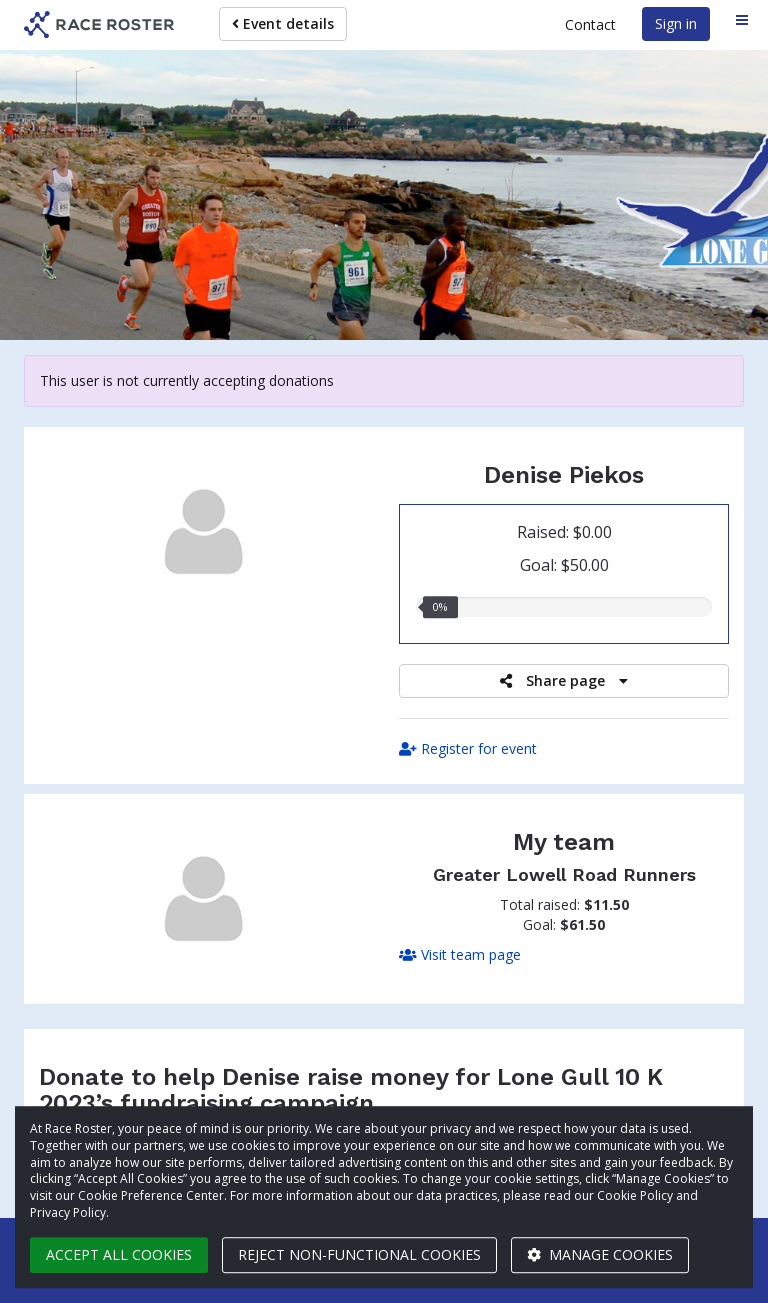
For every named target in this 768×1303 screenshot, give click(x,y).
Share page (564, 680)
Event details (283, 23)
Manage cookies (600, 1254)
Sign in (676, 23)
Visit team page (460, 954)
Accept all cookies (119, 1254)
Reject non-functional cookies (359, 1254)
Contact (590, 24)
